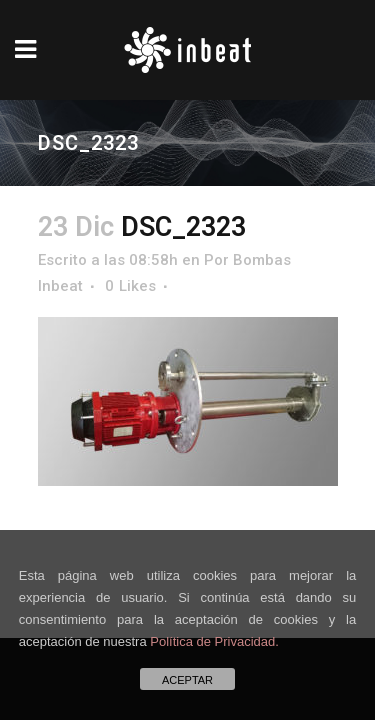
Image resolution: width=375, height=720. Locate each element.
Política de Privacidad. (214, 641)
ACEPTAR (187, 680)
